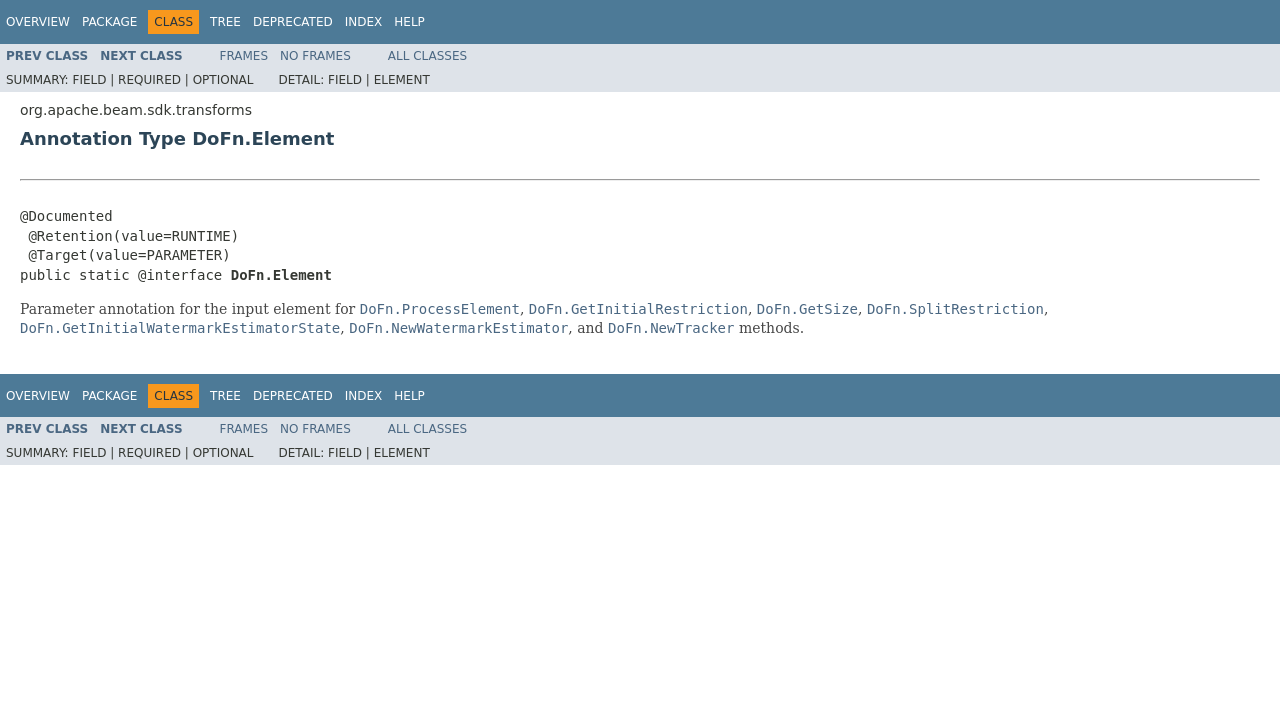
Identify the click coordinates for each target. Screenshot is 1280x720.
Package (109, 22)
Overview (38, 22)
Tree (225, 22)
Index (364, 22)
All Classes (427, 56)
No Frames (315, 56)
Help (409, 22)
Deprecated (293, 22)
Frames (244, 56)
